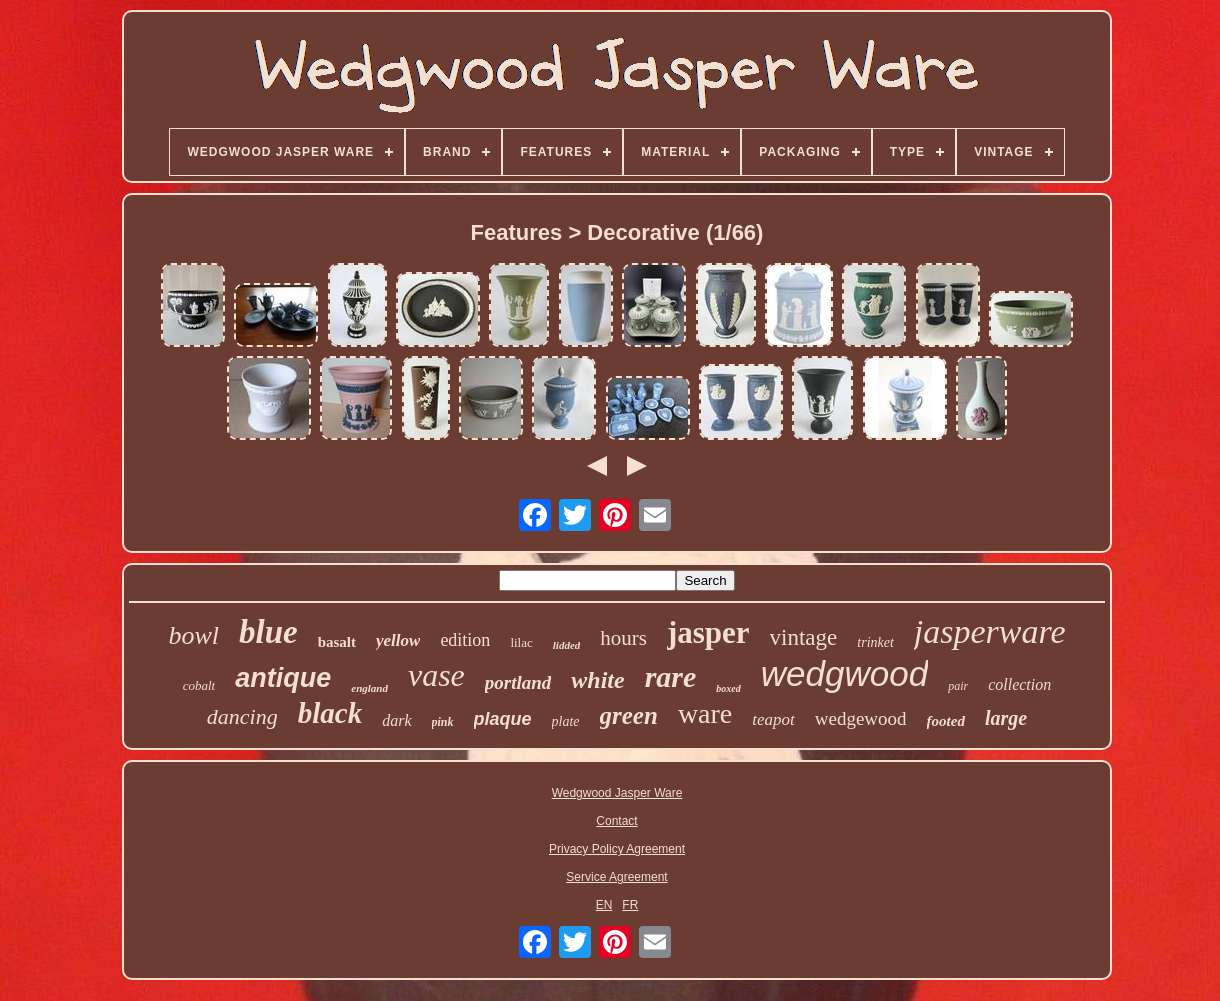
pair (958, 686)
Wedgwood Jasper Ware (617, 793)
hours (623, 638)
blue (268, 632)
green (629, 715)
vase (436, 675)
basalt (337, 642)
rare (671, 676)
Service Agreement (616, 877)
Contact (616, 821)
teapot (773, 719)
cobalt (199, 685)
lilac (521, 642)
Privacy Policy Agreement (617, 849)
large (1006, 718)
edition (465, 640)
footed (946, 721)
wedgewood (861, 718)
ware (705, 713)
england (369, 688)
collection (1019, 684)
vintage (804, 637)
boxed (728, 688)
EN (604, 905)
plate (566, 721)
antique (283, 678)
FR (630, 905)
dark (396, 720)
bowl (193, 635)
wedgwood (844, 673)
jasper (708, 632)
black (330, 713)
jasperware (990, 631)
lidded (567, 645)
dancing (242, 716)
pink (443, 722)
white (597, 680)
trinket (875, 642)
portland (518, 682)
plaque (503, 719)
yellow (398, 640)
